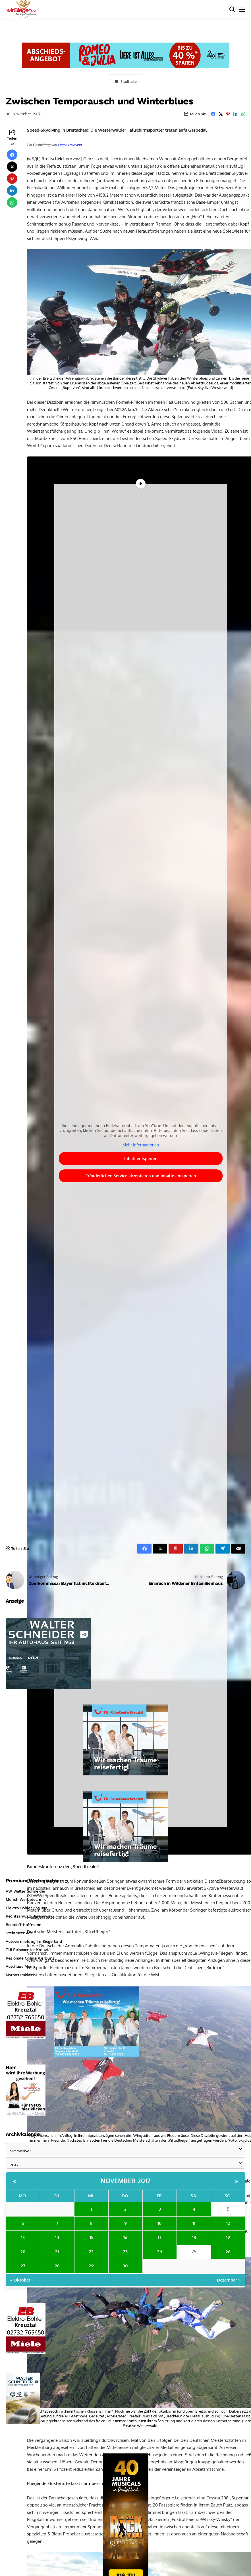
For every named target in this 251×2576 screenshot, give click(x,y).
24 (159, 2251)
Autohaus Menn (20, 1966)
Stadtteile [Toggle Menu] (125, 81)
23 (125, 2251)
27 (23, 2265)
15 (91, 2237)
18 (194, 2237)
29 (91, 2265)
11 (193, 2223)
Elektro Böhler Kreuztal (27, 1908)
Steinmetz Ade (19, 1933)
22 (91, 2251)
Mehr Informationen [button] (141, 1144)
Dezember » (229, 2280)
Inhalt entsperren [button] (140, 1158)
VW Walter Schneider (25, 1891)
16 (125, 2237)
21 (57, 2251)
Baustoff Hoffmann (24, 1924)
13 (23, 2237)
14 (57, 2237)
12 (228, 2223)
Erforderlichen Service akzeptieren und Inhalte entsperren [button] (141, 1175)
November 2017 (126, 2180)
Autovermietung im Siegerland (34, 1941)
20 (23, 2251)
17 (159, 2237)
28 (57, 2265)
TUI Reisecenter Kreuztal (28, 1949)
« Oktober (20, 2280)
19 (228, 2237)
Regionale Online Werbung (30, 1958)
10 (159, 2223)
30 (125, 2265)
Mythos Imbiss (19, 1975)
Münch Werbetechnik (25, 1899)
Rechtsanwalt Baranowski (29, 1916)
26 (228, 2251)
